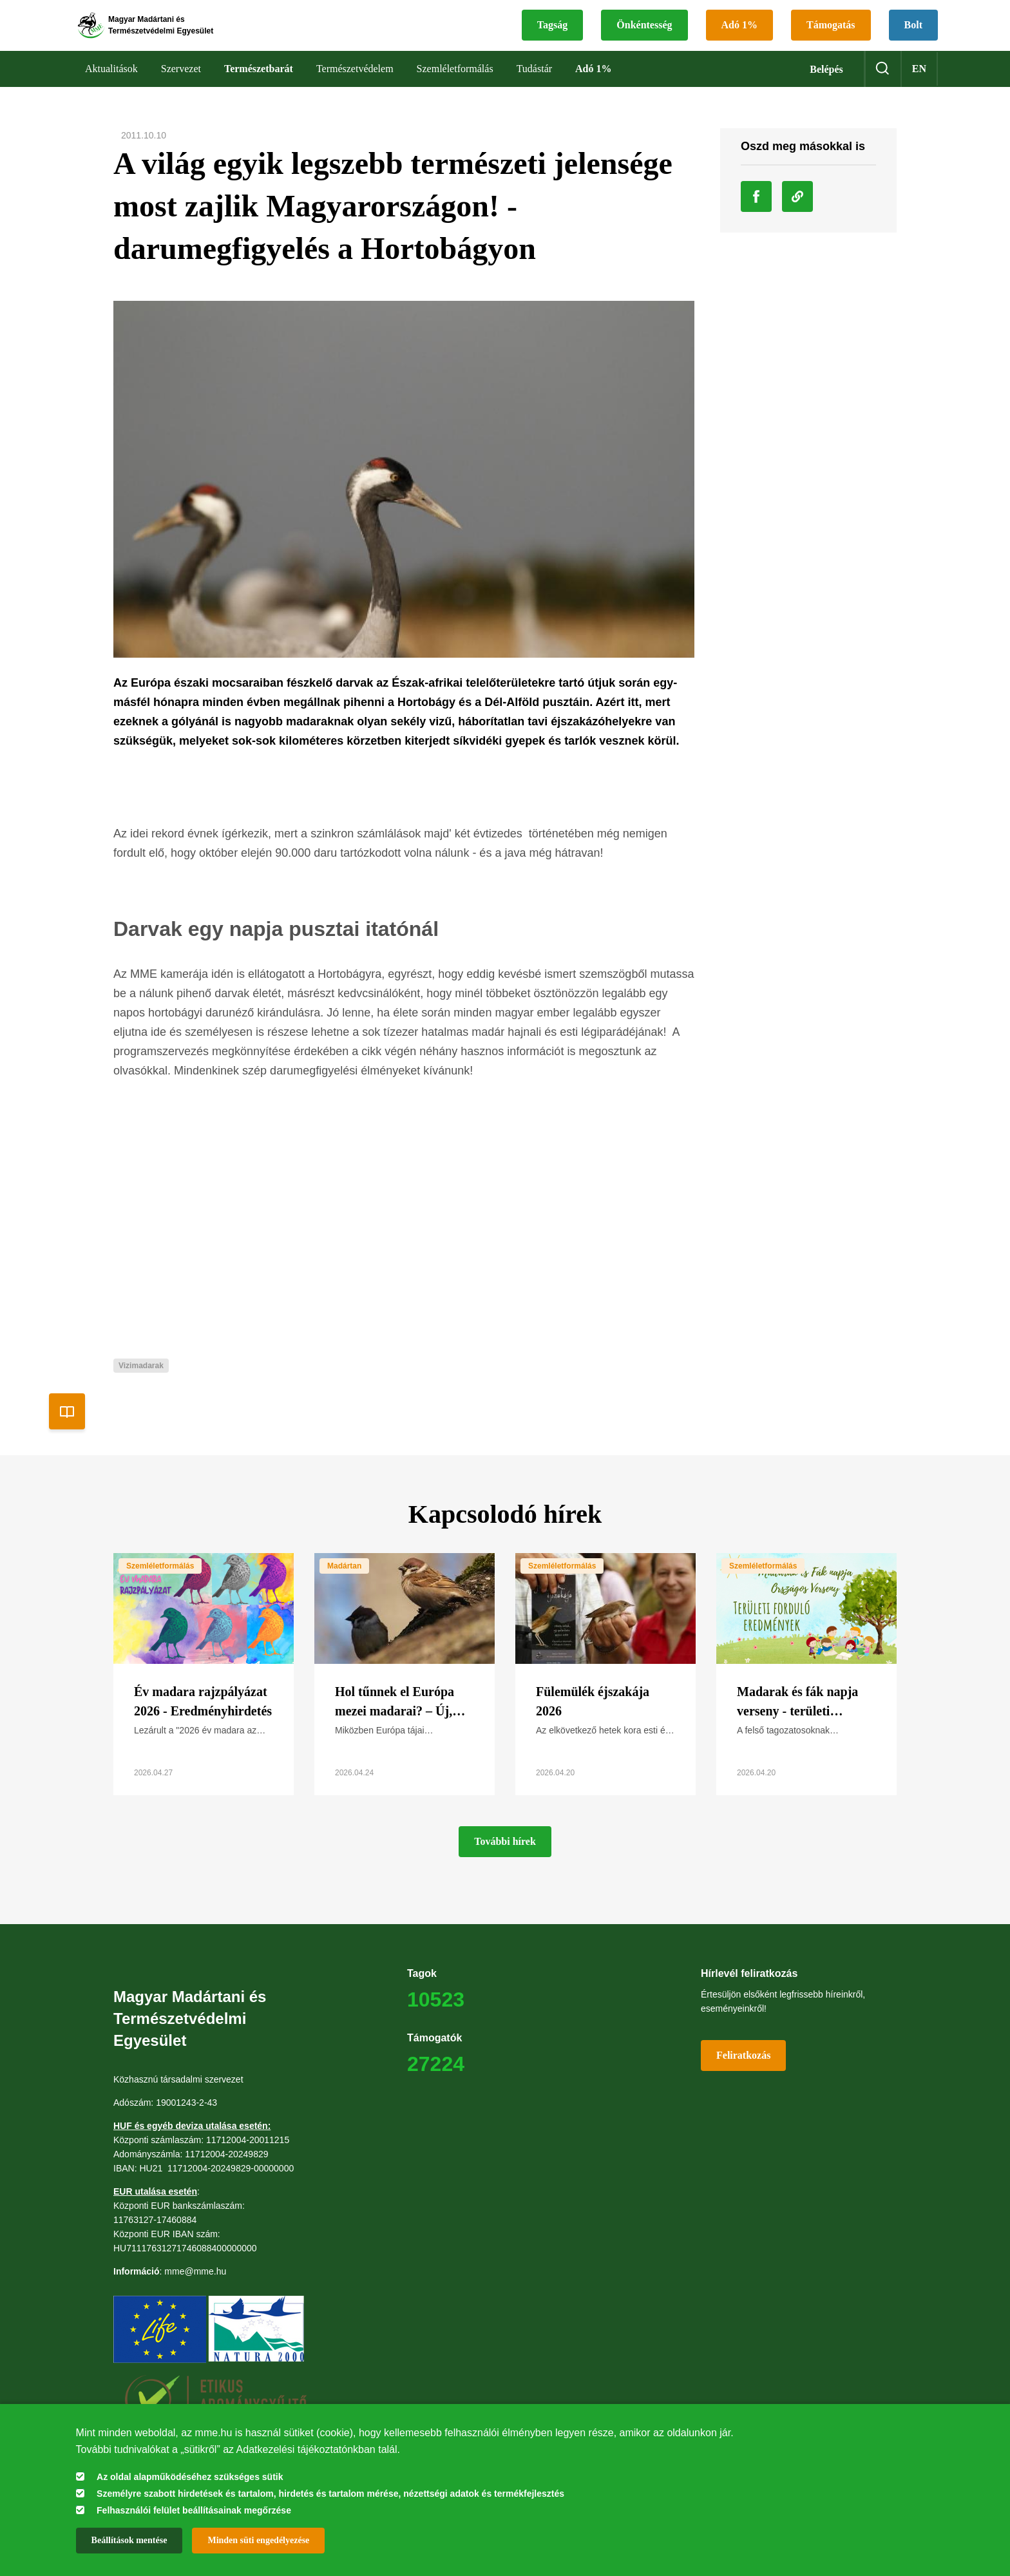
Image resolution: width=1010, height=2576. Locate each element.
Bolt (913, 35)
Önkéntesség (644, 35)
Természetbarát (258, 89)
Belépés (826, 90)
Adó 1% (739, 35)
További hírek (505, 1862)
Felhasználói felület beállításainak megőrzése (194, 2510)
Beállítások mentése (129, 2540)
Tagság (552, 35)
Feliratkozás (743, 2076)
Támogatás (830, 35)
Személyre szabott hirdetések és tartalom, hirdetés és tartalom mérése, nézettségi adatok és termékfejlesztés (330, 2493)
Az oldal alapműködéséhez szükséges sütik (190, 2477)
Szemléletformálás (160, 1587)
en (919, 89)
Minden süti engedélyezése (258, 2540)
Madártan (344, 1587)
